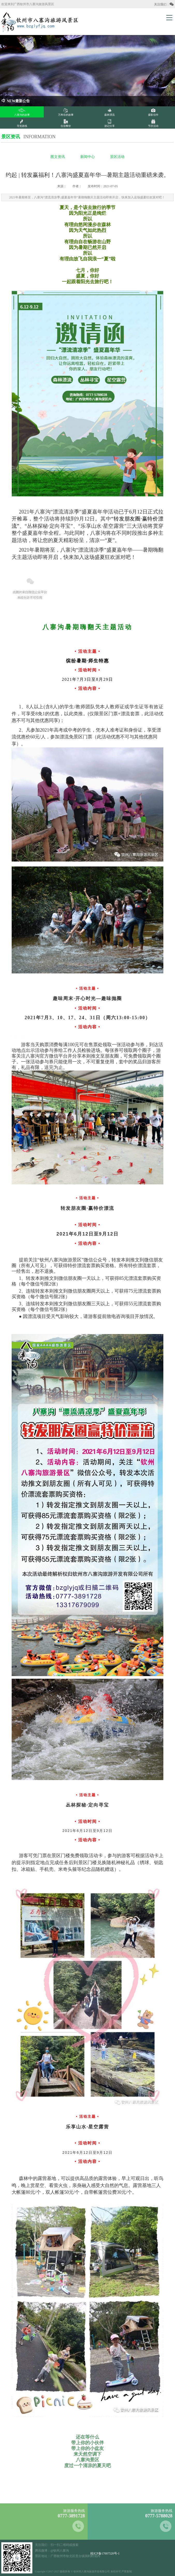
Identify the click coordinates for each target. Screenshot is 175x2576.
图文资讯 (57, 157)
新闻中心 (87, 157)
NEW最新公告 (15, 101)
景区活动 (117, 157)
